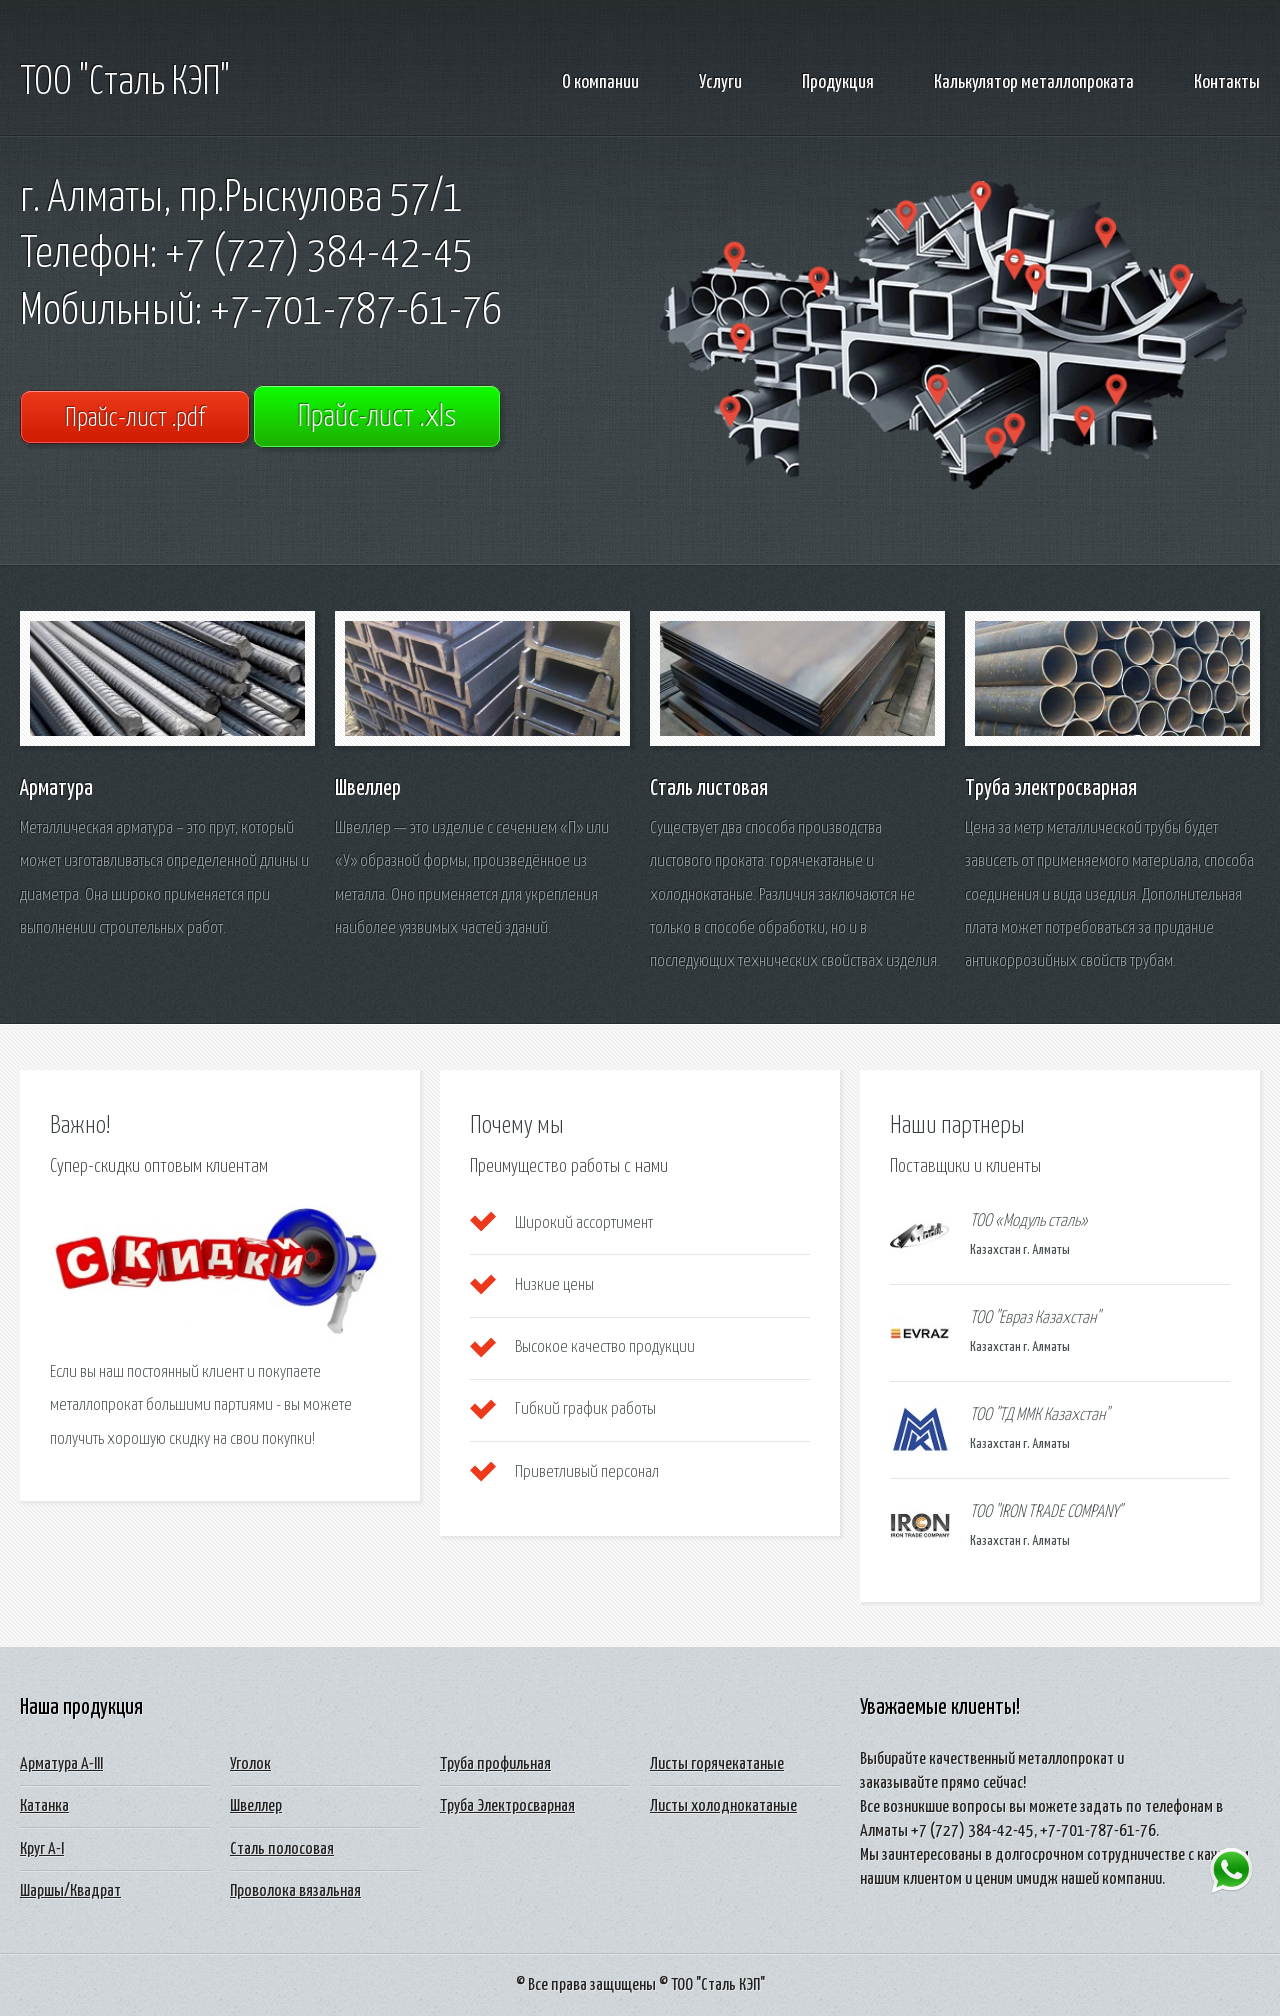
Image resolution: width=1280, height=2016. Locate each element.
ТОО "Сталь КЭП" (125, 83)
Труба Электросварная (507, 1806)
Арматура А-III (61, 1764)
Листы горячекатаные (717, 1764)
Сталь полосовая (282, 1849)
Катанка (44, 1806)
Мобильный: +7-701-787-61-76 (261, 312)
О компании (600, 82)
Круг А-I (42, 1849)
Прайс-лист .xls (377, 417)
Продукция (838, 82)
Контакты (1227, 82)
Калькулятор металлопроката (1034, 82)
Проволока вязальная (295, 1891)
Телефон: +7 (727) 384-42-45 (246, 255)
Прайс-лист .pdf (135, 418)
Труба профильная (495, 1764)
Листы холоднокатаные (723, 1806)
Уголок (250, 1764)
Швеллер (256, 1806)
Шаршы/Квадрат (70, 1891)
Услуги (720, 82)
